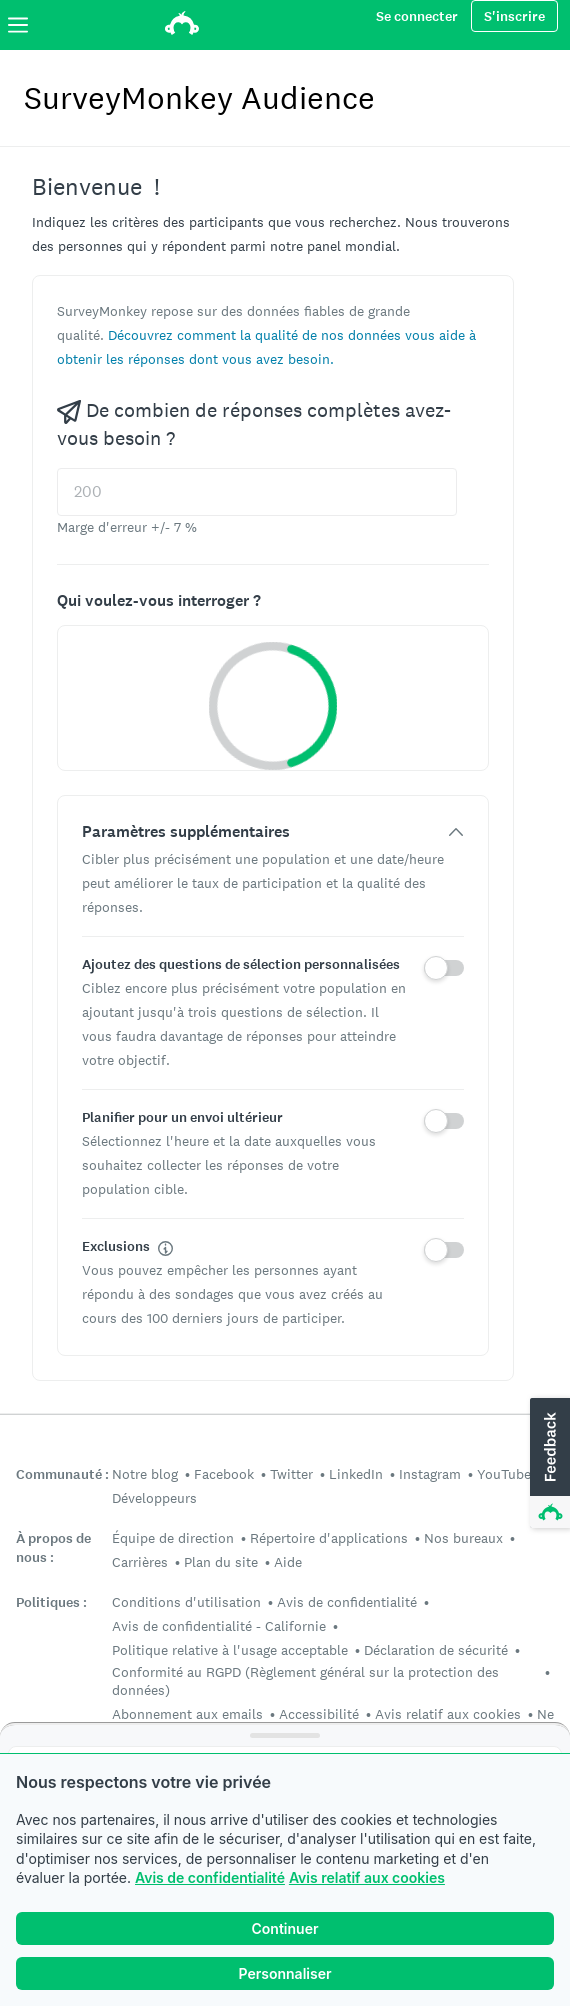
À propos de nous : (53, 1548)
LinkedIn (356, 1474)
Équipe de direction (173, 1538)
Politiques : (51, 1602)
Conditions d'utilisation (186, 1602)
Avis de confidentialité (210, 1877)
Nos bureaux (463, 1538)
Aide (288, 1562)
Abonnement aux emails (187, 1714)
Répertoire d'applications (329, 1538)
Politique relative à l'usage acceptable (230, 1650)
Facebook (224, 1474)
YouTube (504, 1474)
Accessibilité (319, 1714)
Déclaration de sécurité (436, 1650)
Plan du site (221, 1562)
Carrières (140, 1562)
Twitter (291, 1474)
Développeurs (154, 1498)
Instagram (430, 1474)
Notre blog (145, 1474)
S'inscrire (514, 16)
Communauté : (62, 1474)
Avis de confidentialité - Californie (219, 1626)
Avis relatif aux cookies (367, 1877)
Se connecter (417, 16)
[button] (548, 1464)
